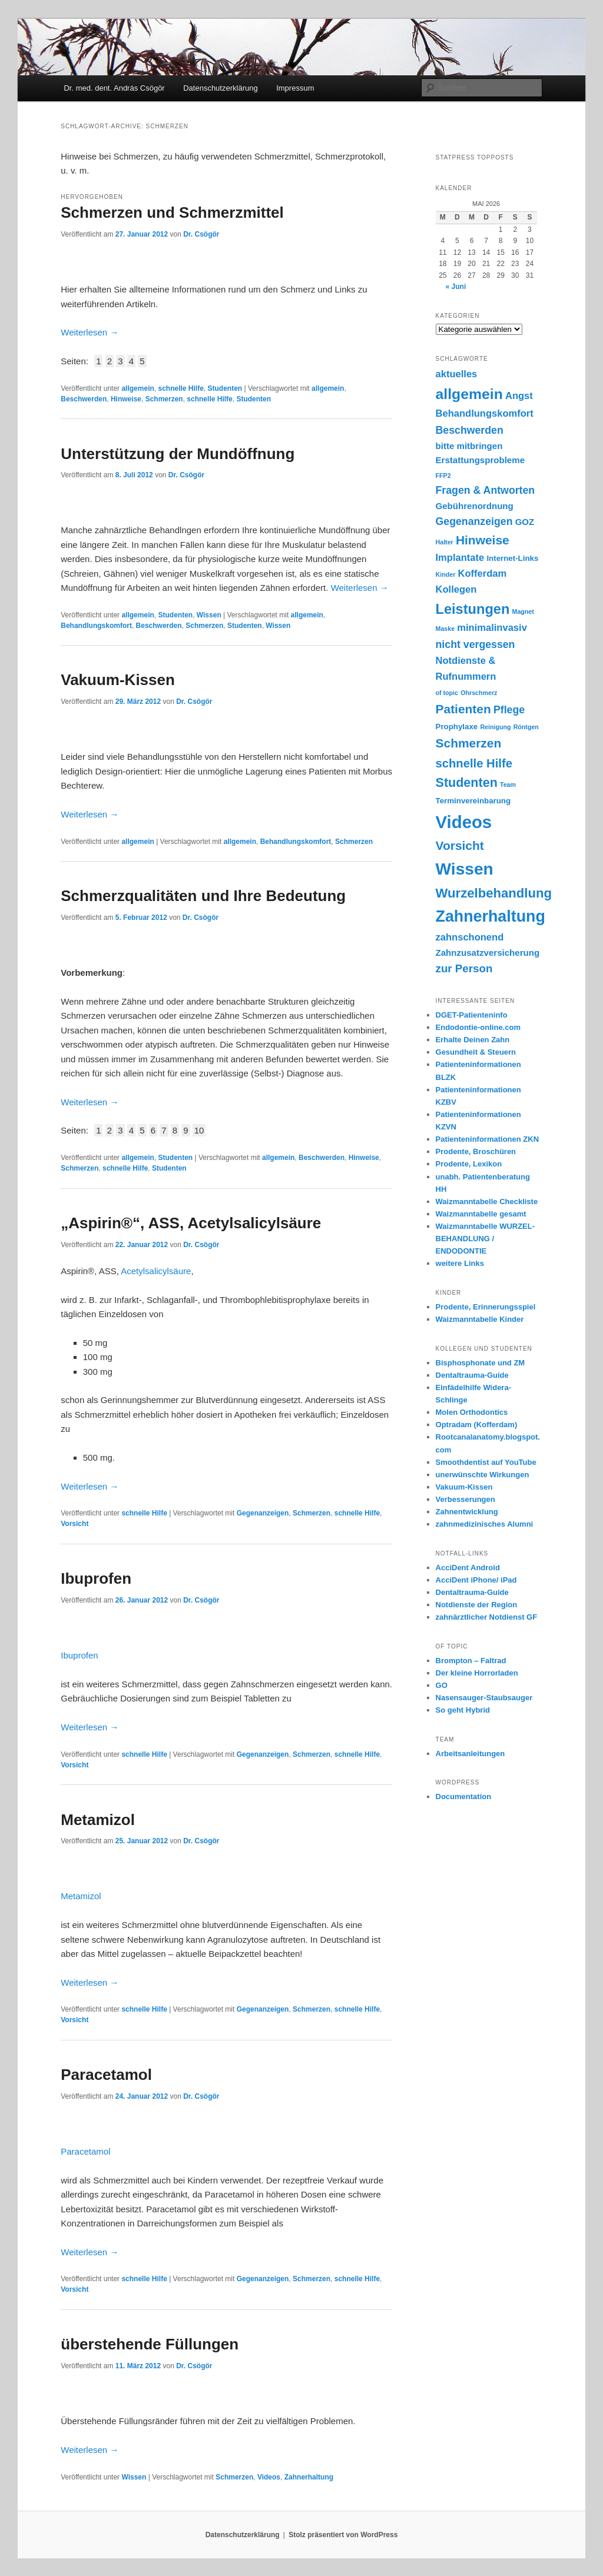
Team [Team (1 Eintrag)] (508, 784)
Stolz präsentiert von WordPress (343, 2535)
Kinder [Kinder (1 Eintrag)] (446, 574)
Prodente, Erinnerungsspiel (486, 1306)
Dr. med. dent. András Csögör (114, 88)
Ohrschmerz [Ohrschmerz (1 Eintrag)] (478, 692)
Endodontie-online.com (478, 1027)
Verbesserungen (465, 1499)
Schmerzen (164, 399)
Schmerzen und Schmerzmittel (172, 212)
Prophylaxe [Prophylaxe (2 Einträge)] (457, 726)
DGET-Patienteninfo (472, 1015)
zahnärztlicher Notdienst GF (487, 1617)
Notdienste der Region (477, 1604)
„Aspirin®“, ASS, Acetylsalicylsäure (191, 1223)
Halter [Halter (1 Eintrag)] (444, 542)
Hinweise (126, 399)
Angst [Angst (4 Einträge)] (519, 395)
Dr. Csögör (201, 234)
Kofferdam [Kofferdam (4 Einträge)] (482, 573)
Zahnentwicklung (467, 1511)
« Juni (456, 286)
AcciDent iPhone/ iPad (476, 1579)
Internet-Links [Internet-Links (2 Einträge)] (512, 558)
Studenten (225, 388)
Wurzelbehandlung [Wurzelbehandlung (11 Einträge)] (494, 893)
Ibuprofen (96, 1578)
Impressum (295, 88)
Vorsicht (74, 1524)
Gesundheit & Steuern (476, 1052)
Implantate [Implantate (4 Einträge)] (460, 557)
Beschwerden (84, 399)
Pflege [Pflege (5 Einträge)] (509, 710)
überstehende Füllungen (149, 2344)
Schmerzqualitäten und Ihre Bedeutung (203, 896)
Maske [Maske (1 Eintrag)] (445, 628)
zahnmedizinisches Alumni (485, 1524)
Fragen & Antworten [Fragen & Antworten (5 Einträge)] (485, 490)
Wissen (209, 615)
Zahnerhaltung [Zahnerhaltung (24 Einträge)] (490, 916)
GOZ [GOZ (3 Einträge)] (525, 522)
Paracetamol (106, 2074)
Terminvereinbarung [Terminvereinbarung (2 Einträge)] (473, 800)
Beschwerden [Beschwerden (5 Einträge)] (469, 430)
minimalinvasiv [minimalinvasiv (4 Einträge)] (492, 627)
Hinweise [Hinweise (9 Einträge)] (482, 540)
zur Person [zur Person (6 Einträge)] (464, 968)
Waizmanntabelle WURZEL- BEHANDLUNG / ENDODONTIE (485, 1238)
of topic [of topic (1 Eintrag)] (447, 692)
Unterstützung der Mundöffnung (177, 454)
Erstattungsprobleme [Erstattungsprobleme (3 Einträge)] (480, 460)
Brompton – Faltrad (471, 1660)
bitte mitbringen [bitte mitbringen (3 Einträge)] (469, 446)
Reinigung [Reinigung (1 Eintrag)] (495, 726)
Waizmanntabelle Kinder (480, 1319)
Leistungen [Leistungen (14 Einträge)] (473, 609)
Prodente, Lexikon (469, 1163)
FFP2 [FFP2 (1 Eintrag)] (443, 475)
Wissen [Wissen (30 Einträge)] (464, 869)
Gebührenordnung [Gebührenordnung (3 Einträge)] (474, 506)
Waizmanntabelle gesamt (481, 1213)
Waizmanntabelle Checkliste (487, 1201)
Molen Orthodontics (472, 1412)
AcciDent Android (468, 1567)
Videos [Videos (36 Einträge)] (464, 822)
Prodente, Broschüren (476, 1151)
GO (442, 1685)
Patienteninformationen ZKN (487, 1139)
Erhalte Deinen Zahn (473, 1039)
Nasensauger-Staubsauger (484, 1697)
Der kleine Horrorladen (477, 1672)
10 (199, 1130)
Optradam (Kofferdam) (477, 1424)
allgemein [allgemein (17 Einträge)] (469, 394)
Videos (268, 2477)
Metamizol (98, 1820)
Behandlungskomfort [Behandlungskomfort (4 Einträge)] (485, 413)
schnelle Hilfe (180, 388)
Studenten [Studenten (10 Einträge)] (467, 783)
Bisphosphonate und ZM (480, 1362)
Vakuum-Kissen (118, 680)
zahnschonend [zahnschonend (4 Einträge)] (470, 937)
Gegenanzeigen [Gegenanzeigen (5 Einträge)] (474, 521)
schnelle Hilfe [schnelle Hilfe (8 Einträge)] (474, 763)
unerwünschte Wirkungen (482, 1474)
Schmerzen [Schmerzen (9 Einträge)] (469, 743)
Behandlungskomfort (96, 625)
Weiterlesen (89, 332)
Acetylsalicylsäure (156, 1271)
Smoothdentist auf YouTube (486, 1462)
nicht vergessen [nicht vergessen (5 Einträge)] (475, 644)
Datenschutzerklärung (220, 88)
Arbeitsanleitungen (470, 1753)
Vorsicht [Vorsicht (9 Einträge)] (460, 845)
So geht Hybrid (463, 1710)
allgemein (137, 388)
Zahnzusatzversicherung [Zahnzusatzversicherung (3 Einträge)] (488, 953)
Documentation (464, 1796)
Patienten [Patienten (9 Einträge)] (463, 709)
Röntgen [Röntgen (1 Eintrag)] (526, 726)
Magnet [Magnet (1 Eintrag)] (523, 611)
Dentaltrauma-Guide (472, 1375)
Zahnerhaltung (308, 2477)
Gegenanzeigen (263, 1513)
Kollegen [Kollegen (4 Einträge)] (456, 589)
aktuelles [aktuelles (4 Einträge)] (457, 374)
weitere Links (460, 1263)
